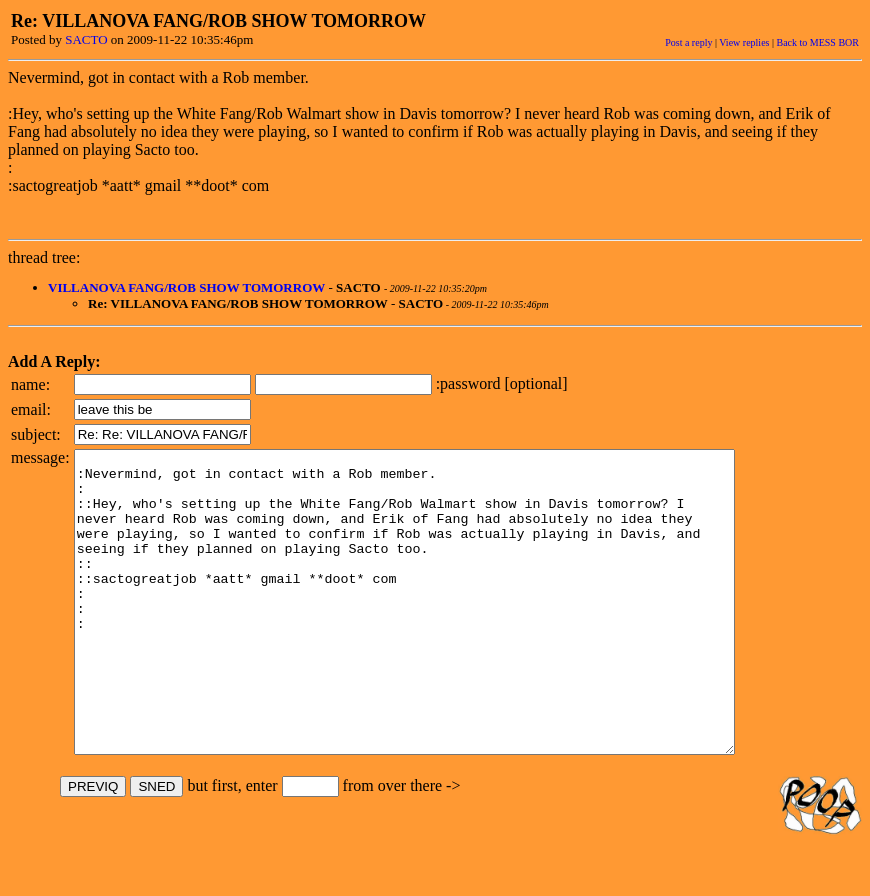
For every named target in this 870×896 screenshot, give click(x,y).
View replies (744, 42)
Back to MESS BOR (817, 42)
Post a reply (688, 42)
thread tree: (44, 257)
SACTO (86, 39)
